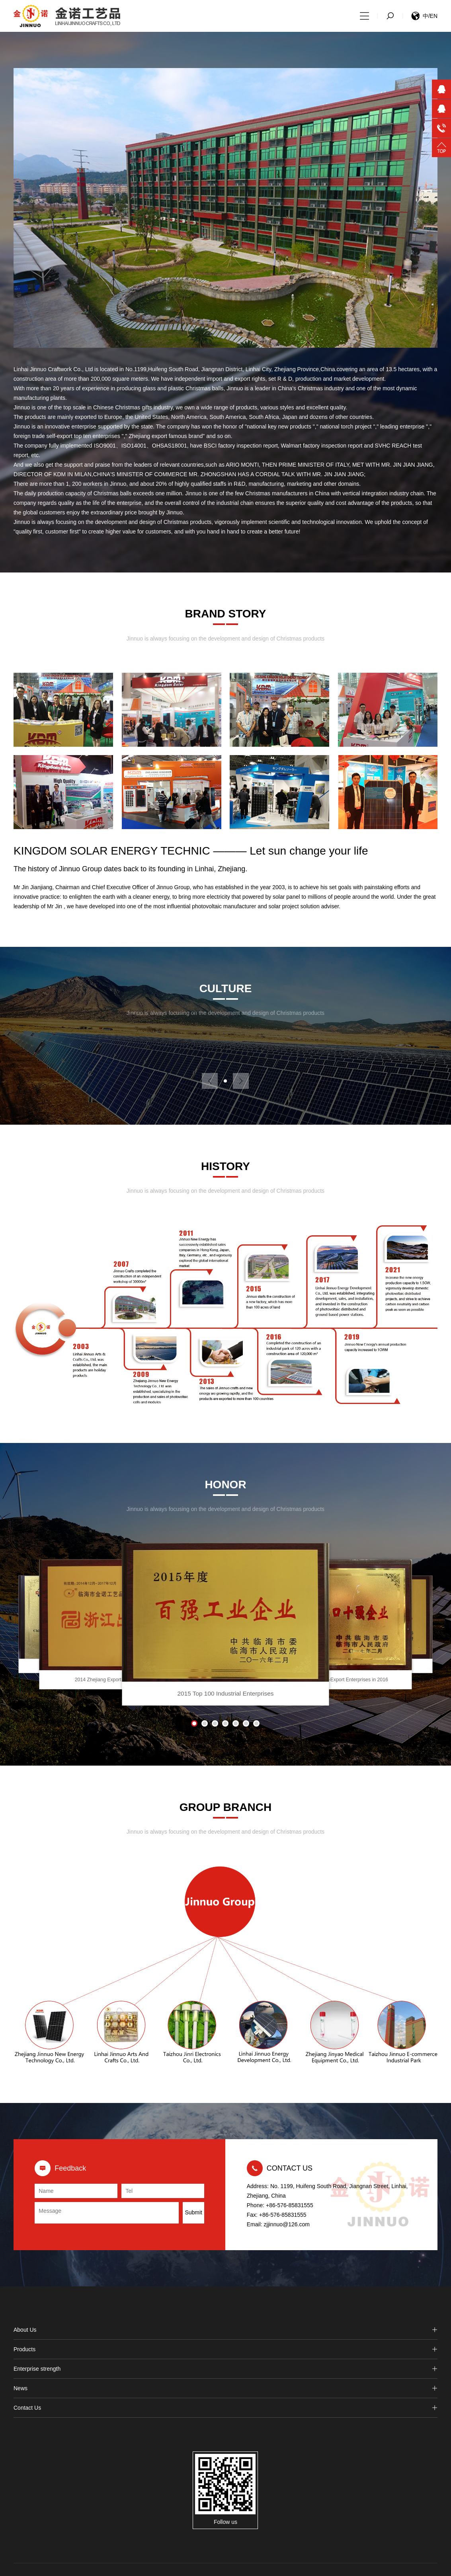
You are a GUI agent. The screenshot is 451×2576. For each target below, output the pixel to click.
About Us (225, 2329)
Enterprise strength (225, 2368)
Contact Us (225, 2407)
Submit (193, 2212)
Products (225, 2349)
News (225, 2388)
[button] (225, 1081)
